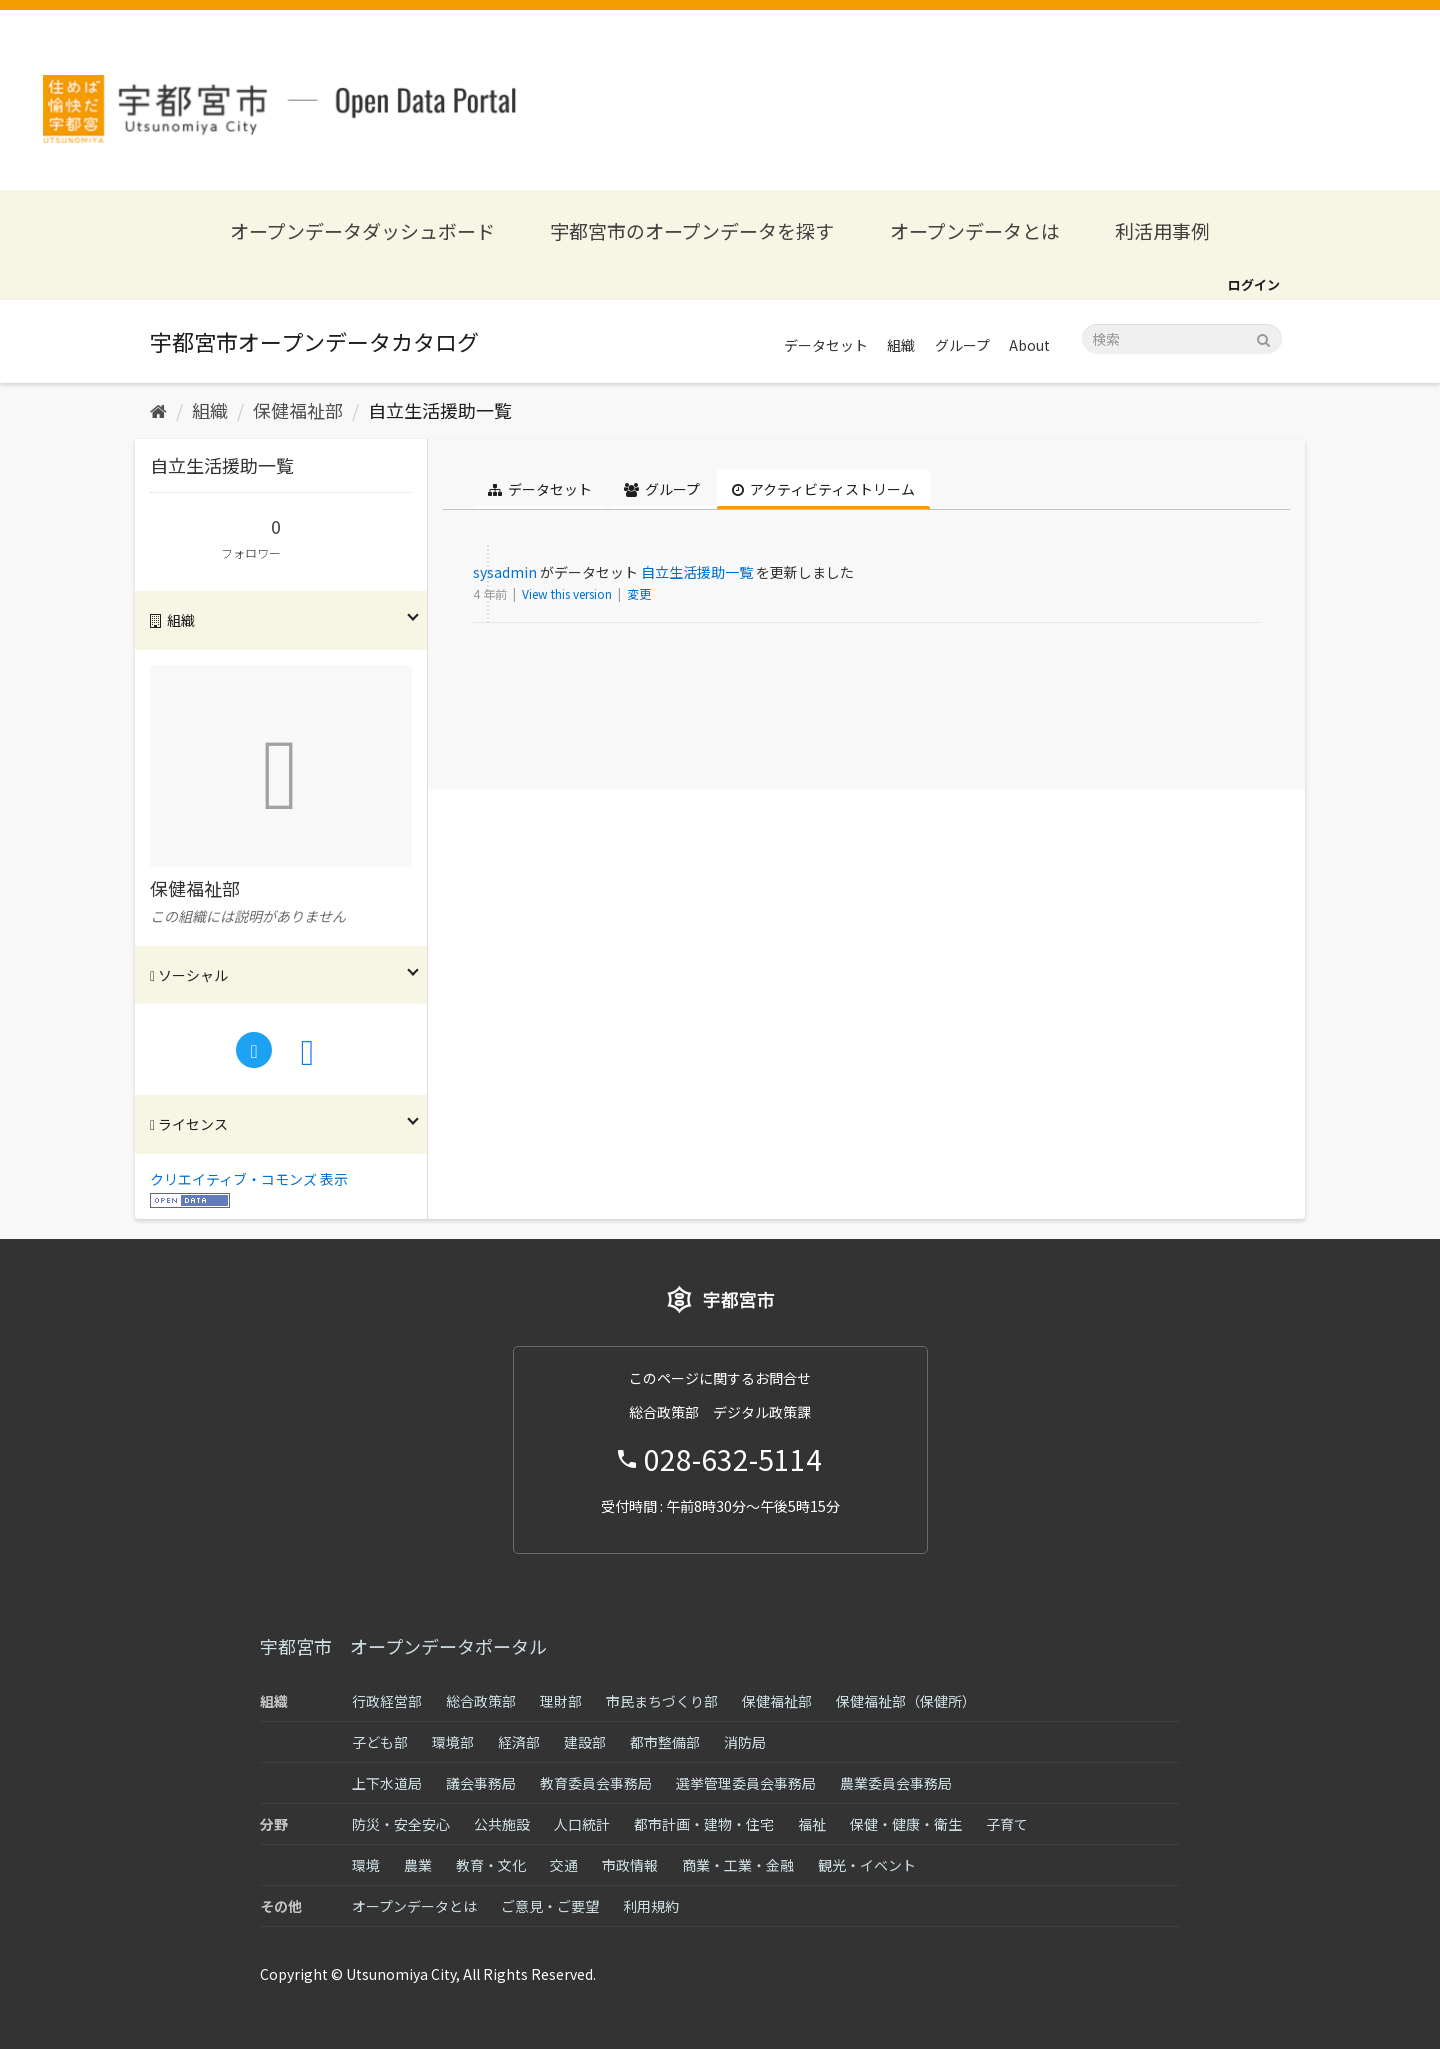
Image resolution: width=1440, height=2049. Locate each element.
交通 (564, 1865)
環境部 (453, 1742)
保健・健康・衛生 (906, 1824)
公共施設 (502, 1824)
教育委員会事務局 (596, 1783)
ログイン (1254, 284)
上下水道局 (387, 1783)
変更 (639, 593)
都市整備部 (665, 1742)
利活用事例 (1162, 230)
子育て (1007, 1824)
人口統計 (582, 1824)
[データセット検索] (1182, 339)
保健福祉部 (298, 410)
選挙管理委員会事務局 (746, 1783)
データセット (826, 345)
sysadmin (505, 572)
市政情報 (630, 1865)
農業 (418, 1865)
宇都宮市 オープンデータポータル (403, 1646)
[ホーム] (158, 410)
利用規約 (651, 1906)
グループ (962, 345)
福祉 (812, 1824)
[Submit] (1263, 337)
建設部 (585, 1742)
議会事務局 (481, 1783)
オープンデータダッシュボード (362, 230)
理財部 (561, 1701)
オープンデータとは (975, 230)
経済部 (519, 1742)
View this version (568, 593)
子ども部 (380, 1742)
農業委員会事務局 (896, 1783)
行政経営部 (387, 1701)
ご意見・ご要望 (550, 1906)
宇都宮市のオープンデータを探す (692, 230)
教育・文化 (491, 1865)
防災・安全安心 (401, 1824)
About (1029, 345)
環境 (366, 1865)
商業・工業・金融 (738, 1865)
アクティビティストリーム (823, 489)
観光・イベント (867, 1865)
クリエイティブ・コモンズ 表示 (249, 1179)
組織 (901, 345)
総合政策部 (481, 1701)
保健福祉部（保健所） (906, 1701)
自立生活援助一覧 (440, 410)
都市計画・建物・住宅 (704, 1824)
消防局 (745, 1742)
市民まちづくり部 (662, 1701)
